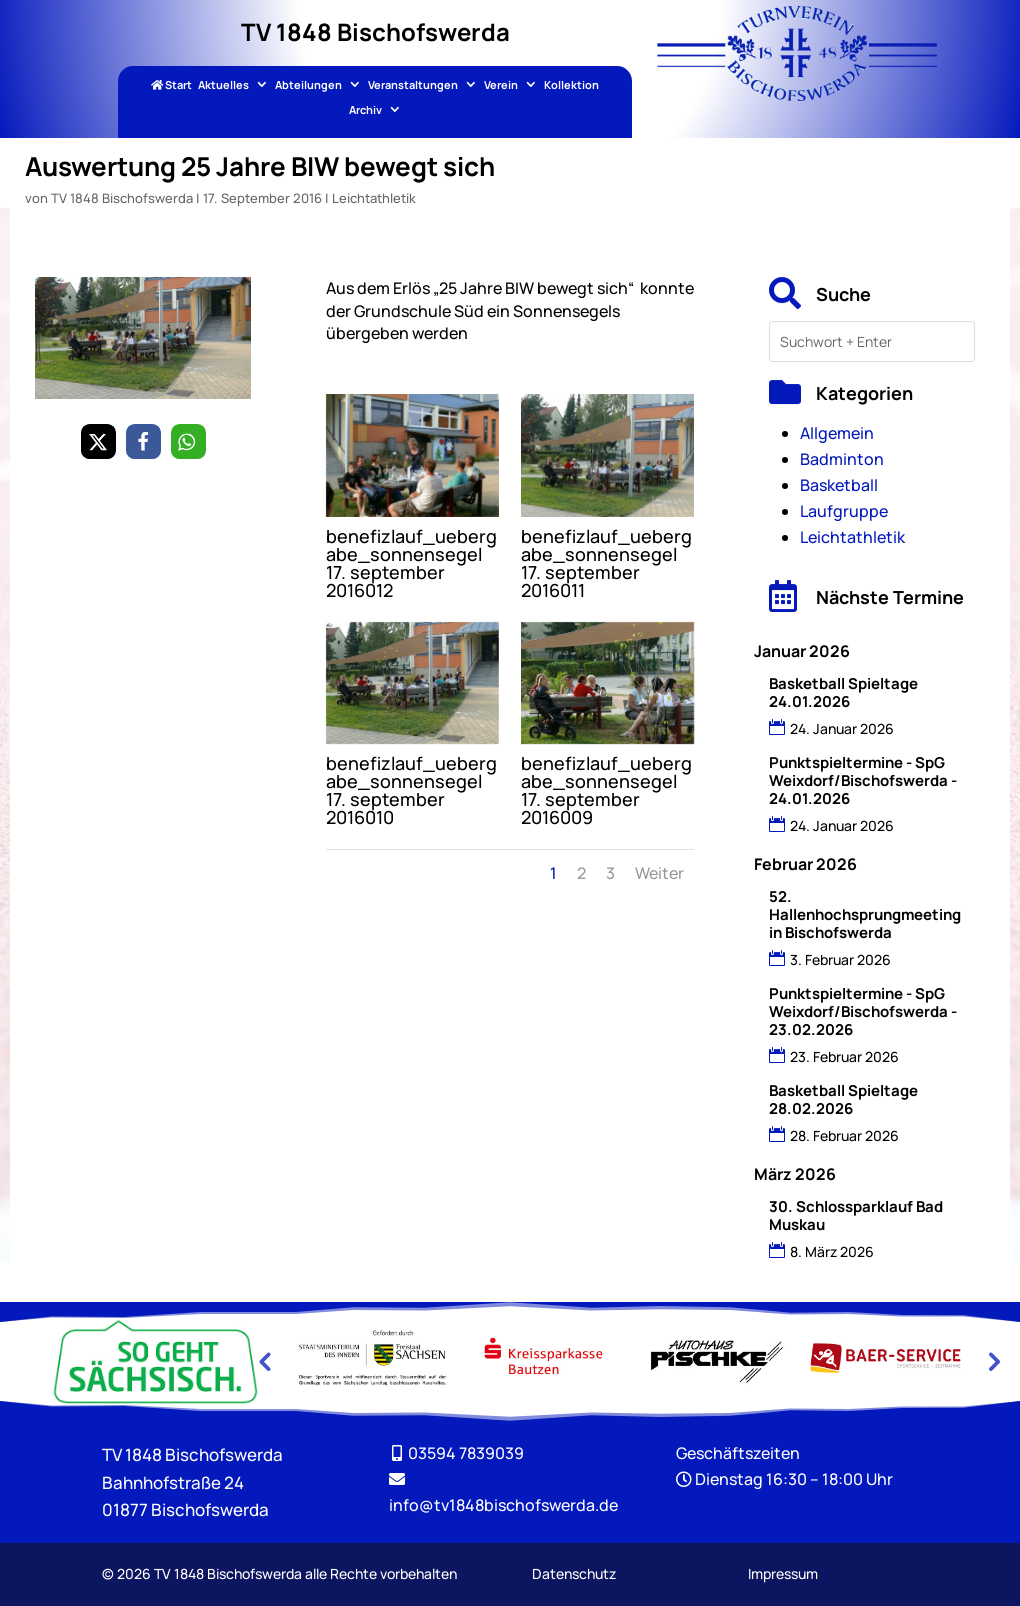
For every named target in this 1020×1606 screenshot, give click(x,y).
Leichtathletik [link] (374, 198)
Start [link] (171, 85)
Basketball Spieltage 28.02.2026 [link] (843, 1099)
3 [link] (610, 873)
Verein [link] (501, 85)
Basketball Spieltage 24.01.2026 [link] (843, 692)
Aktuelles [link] (223, 85)
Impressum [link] (783, 1573)
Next (992, 1361)
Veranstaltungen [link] (413, 85)
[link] (797, 95)
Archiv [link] (365, 110)
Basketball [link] (839, 485)
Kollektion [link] (571, 85)
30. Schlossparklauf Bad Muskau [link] (856, 1215)
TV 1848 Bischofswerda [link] (122, 198)
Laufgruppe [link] (844, 511)
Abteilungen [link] (308, 85)
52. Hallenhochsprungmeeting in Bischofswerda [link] (865, 914)
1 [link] (553, 873)
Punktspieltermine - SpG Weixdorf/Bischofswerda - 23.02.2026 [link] (863, 1011)
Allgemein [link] (837, 433)
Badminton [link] (842, 459)
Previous (264, 1361)
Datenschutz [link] (574, 1573)
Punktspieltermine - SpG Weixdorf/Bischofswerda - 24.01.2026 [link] (863, 780)
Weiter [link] (659, 873)
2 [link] (581, 873)
